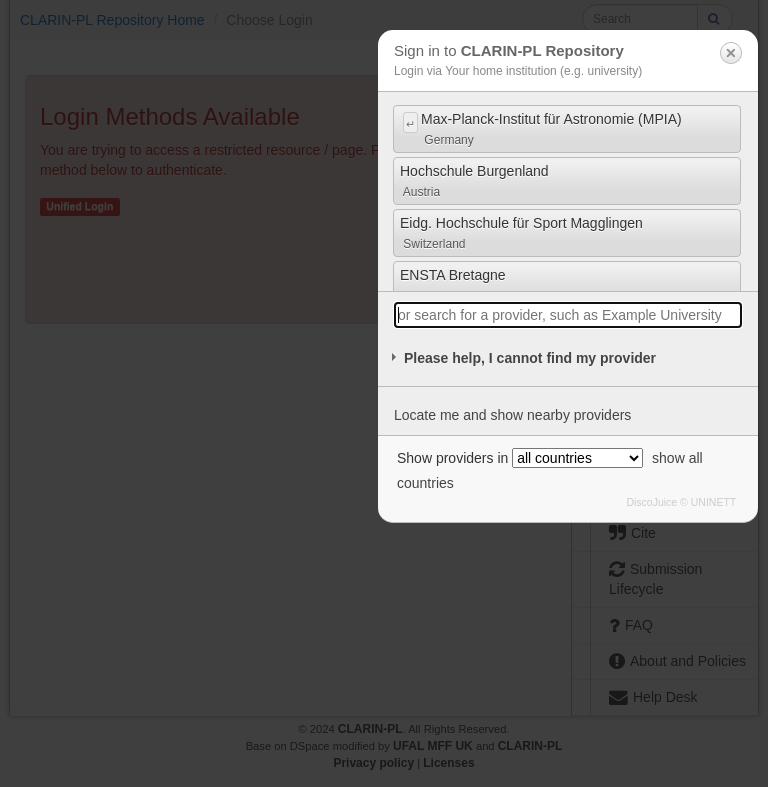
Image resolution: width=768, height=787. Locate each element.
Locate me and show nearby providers (512, 415)
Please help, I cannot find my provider (530, 358)
